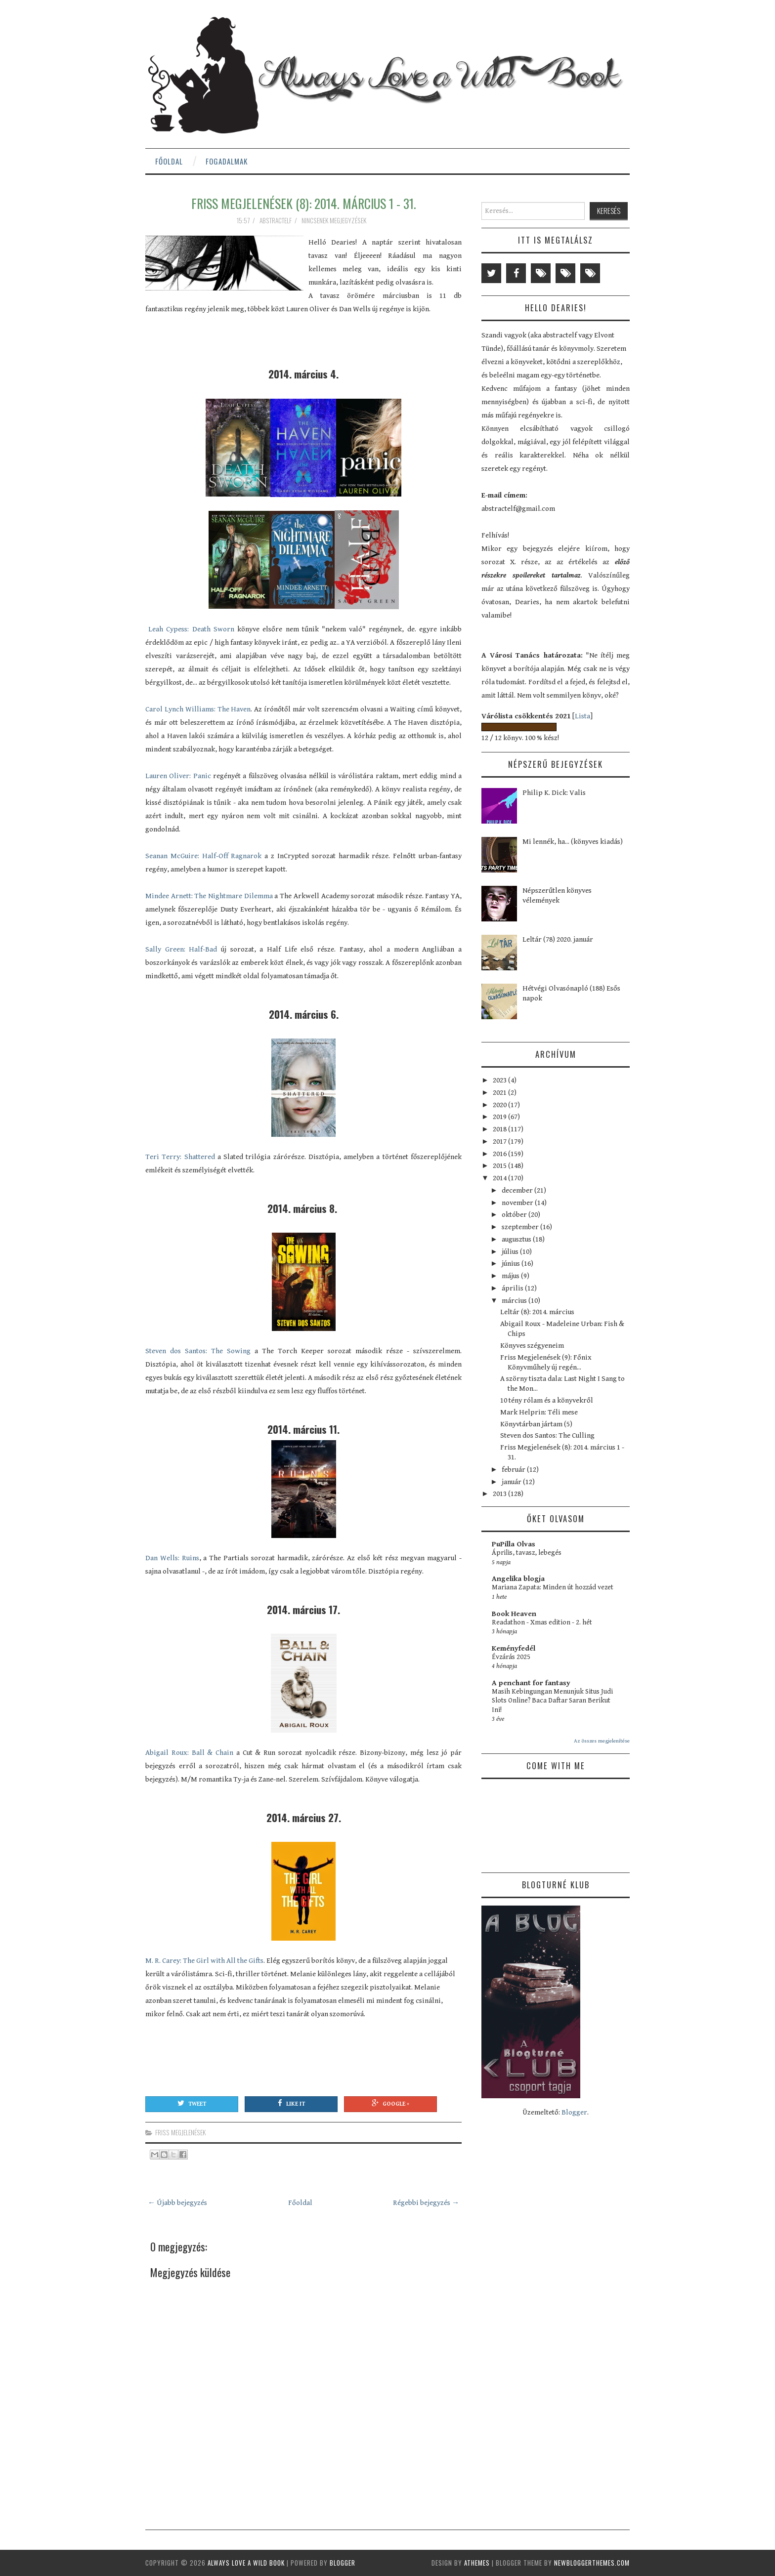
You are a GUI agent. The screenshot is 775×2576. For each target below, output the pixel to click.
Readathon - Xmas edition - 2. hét (542, 1622)
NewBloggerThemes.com (592, 2563)
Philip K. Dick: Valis (554, 793)
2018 (500, 1129)
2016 (500, 1154)
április (513, 1288)
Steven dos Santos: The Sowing (198, 1351)
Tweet (191, 2103)
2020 (500, 1105)
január (512, 1482)
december (518, 1190)
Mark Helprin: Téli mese (539, 1412)
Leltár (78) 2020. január (557, 939)
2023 (500, 1080)
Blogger (574, 2112)
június (511, 1263)
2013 (500, 1494)
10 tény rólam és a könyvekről (546, 1400)
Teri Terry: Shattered (180, 1157)
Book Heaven (514, 1614)
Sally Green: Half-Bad (181, 949)
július (511, 1251)
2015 (500, 1166)
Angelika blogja (518, 1579)
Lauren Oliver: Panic (178, 776)
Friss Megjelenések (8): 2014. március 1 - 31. (303, 203)
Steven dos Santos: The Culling (547, 1435)
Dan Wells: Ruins (172, 1558)
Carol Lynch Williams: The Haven (198, 709)
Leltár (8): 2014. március (537, 1312)
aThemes (477, 2563)
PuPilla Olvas (513, 1544)
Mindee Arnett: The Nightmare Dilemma (209, 896)
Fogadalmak (227, 161)
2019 (500, 1117)
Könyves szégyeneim (532, 1345)
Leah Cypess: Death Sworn (189, 629)
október (515, 1214)
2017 (500, 1141)
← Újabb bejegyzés (177, 2203)
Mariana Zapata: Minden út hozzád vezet (552, 1587)
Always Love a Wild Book (246, 2563)
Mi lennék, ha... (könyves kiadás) (572, 841)
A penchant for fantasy (531, 1683)
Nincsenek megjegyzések (334, 220)
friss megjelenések (180, 2132)
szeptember (521, 1227)
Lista (582, 716)
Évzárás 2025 (511, 1657)
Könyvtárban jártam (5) (536, 1424)
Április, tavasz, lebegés (526, 1553)
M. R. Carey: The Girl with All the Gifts (204, 1960)
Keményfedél (513, 1648)
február (514, 1469)
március (515, 1300)
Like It (291, 2103)
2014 (500, 1178)
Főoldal (169, 161)
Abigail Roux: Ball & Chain (189, 1752)
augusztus (517, 1239)
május (511, 1276)
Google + (390, 2103)
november (518, 1203)
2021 (500, 1092)
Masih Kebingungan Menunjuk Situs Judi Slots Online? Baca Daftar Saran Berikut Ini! (552, 1701)
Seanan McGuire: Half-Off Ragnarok (203, 856)
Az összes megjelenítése (602, 1741)
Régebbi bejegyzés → (426, 2203)
